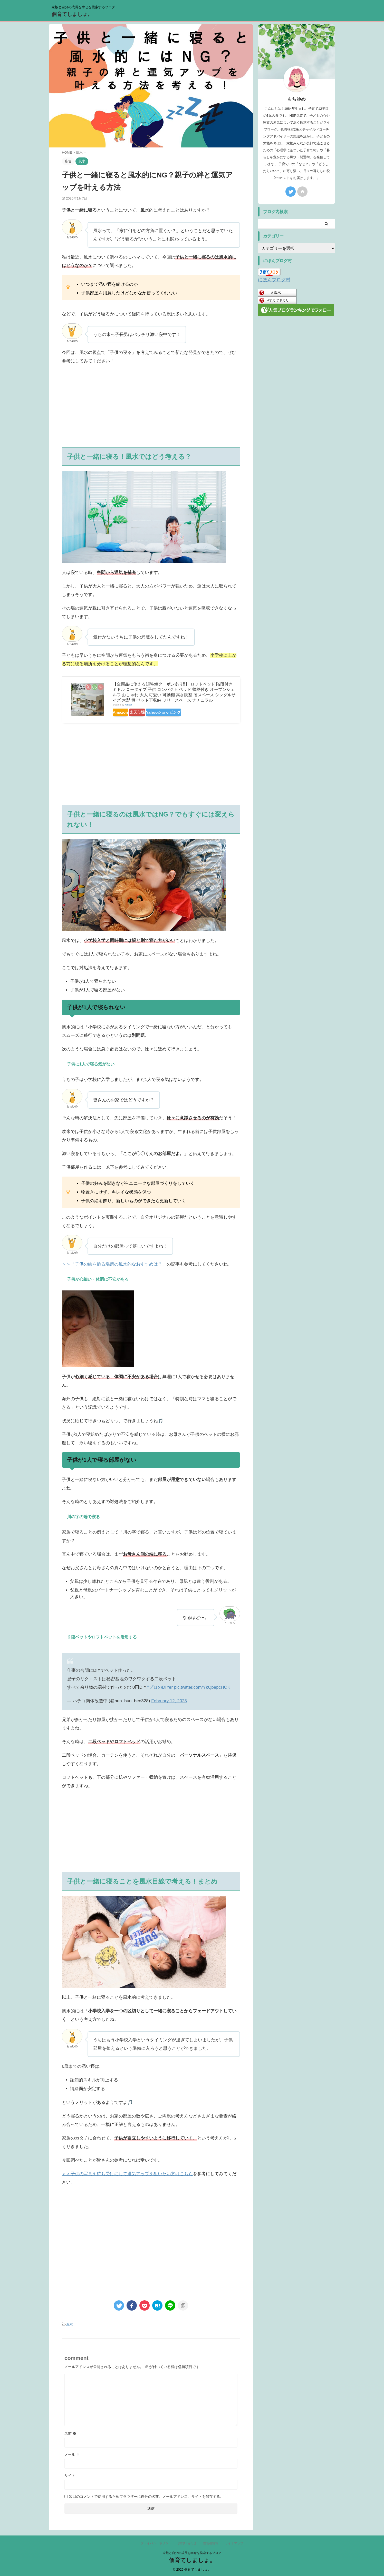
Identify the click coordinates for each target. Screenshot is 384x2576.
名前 (70, 2433)
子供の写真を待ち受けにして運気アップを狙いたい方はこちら (132, 2173)
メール (72, 2454)
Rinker (128, 704)
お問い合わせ (187, 2542)
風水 (69, 2324)
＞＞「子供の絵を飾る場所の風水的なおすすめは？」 (114, 1264)
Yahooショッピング (186, 712)
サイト (69, 2475)
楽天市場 (151, 712)
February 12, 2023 (169, 1700)
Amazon (125, 712)
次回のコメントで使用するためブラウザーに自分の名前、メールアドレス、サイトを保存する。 (146, 2496)
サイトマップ (234, 2542)
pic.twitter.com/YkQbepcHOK (202, 1687)
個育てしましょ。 (72, 14)
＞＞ (66, 2173)
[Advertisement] (151, 406)
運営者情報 (210, 2542)
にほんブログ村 (271, 279)
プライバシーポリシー (156, 2542)
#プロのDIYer (160, 1687)
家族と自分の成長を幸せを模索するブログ (192, 2552)
